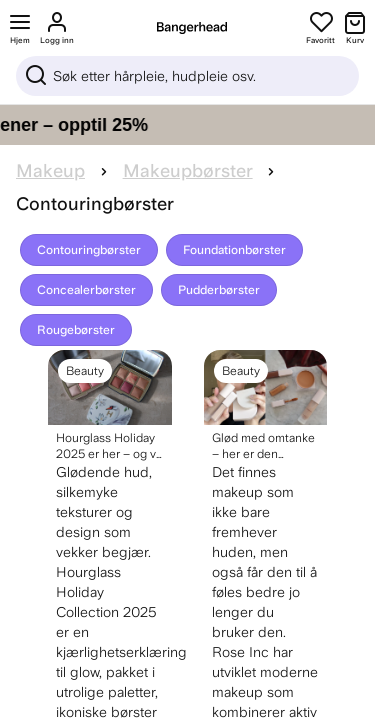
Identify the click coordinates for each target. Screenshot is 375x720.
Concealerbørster (86, 290)
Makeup (50, 171)
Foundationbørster (234, 250)
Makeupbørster (188, 171)
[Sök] (187, 76)
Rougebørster (76, 330)
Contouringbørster (89, 250)
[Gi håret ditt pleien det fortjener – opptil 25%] (187, 125)
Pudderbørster (219, 290)
